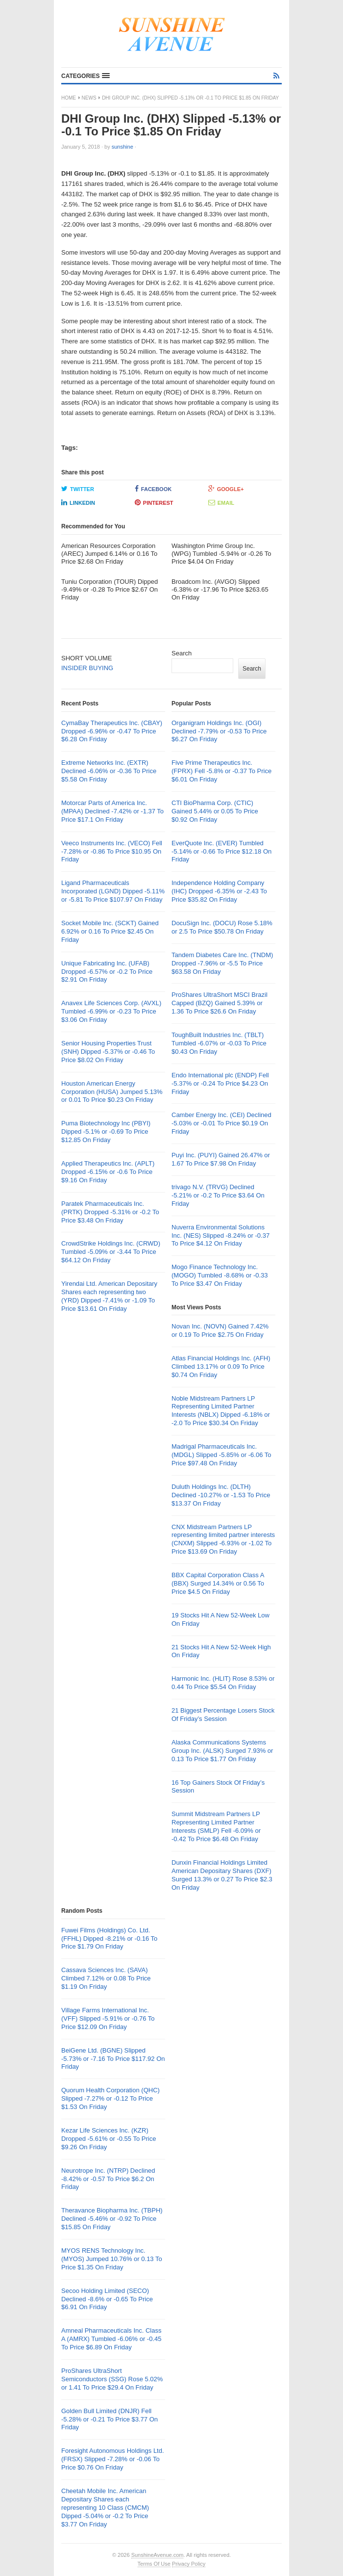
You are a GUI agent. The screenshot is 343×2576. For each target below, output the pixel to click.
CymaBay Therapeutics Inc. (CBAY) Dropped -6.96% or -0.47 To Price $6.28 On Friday (111, 731)
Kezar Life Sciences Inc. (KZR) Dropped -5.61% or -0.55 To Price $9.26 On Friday (108, 2139)
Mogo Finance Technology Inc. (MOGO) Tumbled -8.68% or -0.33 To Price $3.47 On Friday (220, 1275)
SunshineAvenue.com (157, 2555)
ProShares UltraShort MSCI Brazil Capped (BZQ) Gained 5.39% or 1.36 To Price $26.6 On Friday (220, 1003)
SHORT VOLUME (86, 658)
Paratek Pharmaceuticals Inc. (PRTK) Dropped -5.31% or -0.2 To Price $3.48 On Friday (110, 1212)
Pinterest (154, 502)
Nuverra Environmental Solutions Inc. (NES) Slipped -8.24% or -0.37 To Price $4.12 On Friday (221, 1235)
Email (221, 502)
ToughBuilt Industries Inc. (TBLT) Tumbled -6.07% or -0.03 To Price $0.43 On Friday (219, 1043)
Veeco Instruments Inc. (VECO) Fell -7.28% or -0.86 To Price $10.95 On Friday (111, 851)
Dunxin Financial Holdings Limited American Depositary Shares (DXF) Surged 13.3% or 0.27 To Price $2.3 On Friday (222, 1875)
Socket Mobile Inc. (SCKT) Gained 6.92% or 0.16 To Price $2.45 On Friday (110, 931)
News (89, 98)
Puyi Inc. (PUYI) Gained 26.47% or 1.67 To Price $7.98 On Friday (221, 1159)
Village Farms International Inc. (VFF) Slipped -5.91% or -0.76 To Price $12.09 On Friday (108, 2018)
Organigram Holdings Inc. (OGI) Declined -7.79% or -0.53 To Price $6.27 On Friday (219, 731)
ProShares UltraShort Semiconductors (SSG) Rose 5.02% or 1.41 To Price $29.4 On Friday (112, 2379)
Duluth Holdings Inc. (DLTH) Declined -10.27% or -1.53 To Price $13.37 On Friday (221, 1495)
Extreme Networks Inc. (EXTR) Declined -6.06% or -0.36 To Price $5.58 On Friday (108, 771)
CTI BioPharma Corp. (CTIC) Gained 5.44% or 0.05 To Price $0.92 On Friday (215, 811)
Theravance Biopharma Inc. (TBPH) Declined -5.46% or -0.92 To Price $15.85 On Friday (112, 2219)
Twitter (77, 488)
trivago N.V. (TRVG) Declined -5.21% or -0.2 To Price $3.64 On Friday (218, 1195)
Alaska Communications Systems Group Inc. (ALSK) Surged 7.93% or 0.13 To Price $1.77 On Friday (222, 1751)
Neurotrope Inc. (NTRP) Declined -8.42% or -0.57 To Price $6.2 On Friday (108, 2179)
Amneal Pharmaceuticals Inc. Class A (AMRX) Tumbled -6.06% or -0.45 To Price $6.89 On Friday (111, 2339)
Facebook (153, 488)
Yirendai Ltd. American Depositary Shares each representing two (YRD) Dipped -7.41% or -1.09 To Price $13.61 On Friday (109, 1296)
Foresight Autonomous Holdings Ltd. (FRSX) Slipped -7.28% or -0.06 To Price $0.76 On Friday (112, 2459)
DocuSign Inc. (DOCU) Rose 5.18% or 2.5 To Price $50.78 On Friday (222, 927)
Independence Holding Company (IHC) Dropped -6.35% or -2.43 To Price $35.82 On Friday (219, 891)
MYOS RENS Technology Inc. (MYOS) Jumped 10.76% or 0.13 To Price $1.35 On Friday (111, 2259)
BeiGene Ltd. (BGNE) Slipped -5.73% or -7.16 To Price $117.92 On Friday (113, 2059)
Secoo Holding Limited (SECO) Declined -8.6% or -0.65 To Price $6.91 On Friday (107, 2299)
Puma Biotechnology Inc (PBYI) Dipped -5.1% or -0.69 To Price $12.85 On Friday (105, 1131)
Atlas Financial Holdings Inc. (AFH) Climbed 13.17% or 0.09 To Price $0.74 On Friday (221, 1366)
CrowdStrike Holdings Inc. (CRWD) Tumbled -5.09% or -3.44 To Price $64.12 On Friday (110, 1252)
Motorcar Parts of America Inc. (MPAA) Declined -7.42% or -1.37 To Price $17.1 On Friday (112, 811)
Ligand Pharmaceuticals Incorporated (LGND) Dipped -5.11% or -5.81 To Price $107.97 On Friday (113, 891)
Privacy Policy (188, 2564)
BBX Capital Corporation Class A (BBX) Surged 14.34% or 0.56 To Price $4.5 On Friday (218, 1583)
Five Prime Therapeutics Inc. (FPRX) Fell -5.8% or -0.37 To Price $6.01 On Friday (221, 771)
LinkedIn (78, 502)
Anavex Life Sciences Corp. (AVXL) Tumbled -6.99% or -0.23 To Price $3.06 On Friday (111, 1011)
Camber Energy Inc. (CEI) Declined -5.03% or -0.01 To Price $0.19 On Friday (221, 1123)
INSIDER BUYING (87, 668)
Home (68, 98)
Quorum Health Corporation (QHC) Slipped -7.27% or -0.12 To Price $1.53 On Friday (110, 2098)
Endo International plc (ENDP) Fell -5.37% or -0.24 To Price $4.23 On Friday (220, 1083)
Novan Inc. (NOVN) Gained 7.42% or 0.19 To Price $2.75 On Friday (220, 1330)
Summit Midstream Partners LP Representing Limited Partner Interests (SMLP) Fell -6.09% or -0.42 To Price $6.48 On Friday (216, 1826)
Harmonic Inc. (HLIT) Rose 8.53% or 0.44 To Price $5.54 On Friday (223, 1683)
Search (182, 653)
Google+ (226, 488)
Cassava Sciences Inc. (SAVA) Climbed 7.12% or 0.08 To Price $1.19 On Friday (106, 1978)
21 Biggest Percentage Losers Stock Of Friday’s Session (223, 1714)
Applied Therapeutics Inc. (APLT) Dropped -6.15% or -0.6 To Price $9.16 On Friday (107, 1172)
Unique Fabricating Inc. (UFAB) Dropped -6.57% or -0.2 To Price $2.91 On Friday (106, 972)
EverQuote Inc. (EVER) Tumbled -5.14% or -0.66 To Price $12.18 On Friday (221, 851)
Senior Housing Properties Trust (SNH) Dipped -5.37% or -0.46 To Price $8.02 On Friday (108, 1052)
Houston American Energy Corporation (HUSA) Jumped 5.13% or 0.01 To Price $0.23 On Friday (112, 1092)
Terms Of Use (154, 2564)
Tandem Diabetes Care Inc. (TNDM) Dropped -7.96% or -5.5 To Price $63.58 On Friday (222, 963)
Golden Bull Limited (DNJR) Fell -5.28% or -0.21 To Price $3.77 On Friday (109, 2419)
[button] (85, 76)
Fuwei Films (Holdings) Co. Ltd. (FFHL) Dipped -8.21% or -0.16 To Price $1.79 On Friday (109, 1938)
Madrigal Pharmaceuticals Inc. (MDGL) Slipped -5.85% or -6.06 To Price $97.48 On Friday (221, 1455)
